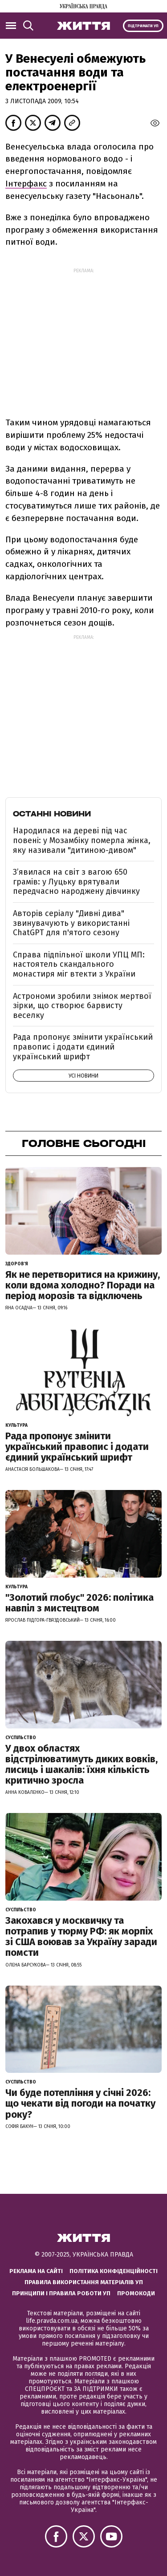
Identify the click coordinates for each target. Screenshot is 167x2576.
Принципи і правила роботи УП (61, 2293)
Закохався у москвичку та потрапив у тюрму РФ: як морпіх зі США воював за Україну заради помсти (81, 1936)
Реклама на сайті (36, 2271)
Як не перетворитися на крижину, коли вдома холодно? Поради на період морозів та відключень (82, 1285)
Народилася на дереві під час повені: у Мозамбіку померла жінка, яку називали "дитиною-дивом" (82, 840)
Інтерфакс (26, 183)
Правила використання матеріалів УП (83, 2282)
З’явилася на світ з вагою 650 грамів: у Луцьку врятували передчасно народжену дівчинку (76, 881)
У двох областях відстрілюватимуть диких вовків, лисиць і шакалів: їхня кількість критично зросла (81, 1764)
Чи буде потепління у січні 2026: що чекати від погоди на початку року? (80, 2103)
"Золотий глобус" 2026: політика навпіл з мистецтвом (79, 1602)
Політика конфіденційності (113, 2271)
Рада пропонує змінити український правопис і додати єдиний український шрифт (83, 1046)
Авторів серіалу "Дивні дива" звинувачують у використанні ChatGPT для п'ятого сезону (71, 922)
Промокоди (136, 2293)
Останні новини (52, 814)
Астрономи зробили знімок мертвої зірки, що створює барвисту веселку (82, 1005)
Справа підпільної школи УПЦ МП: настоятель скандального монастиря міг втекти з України (79, 964)
